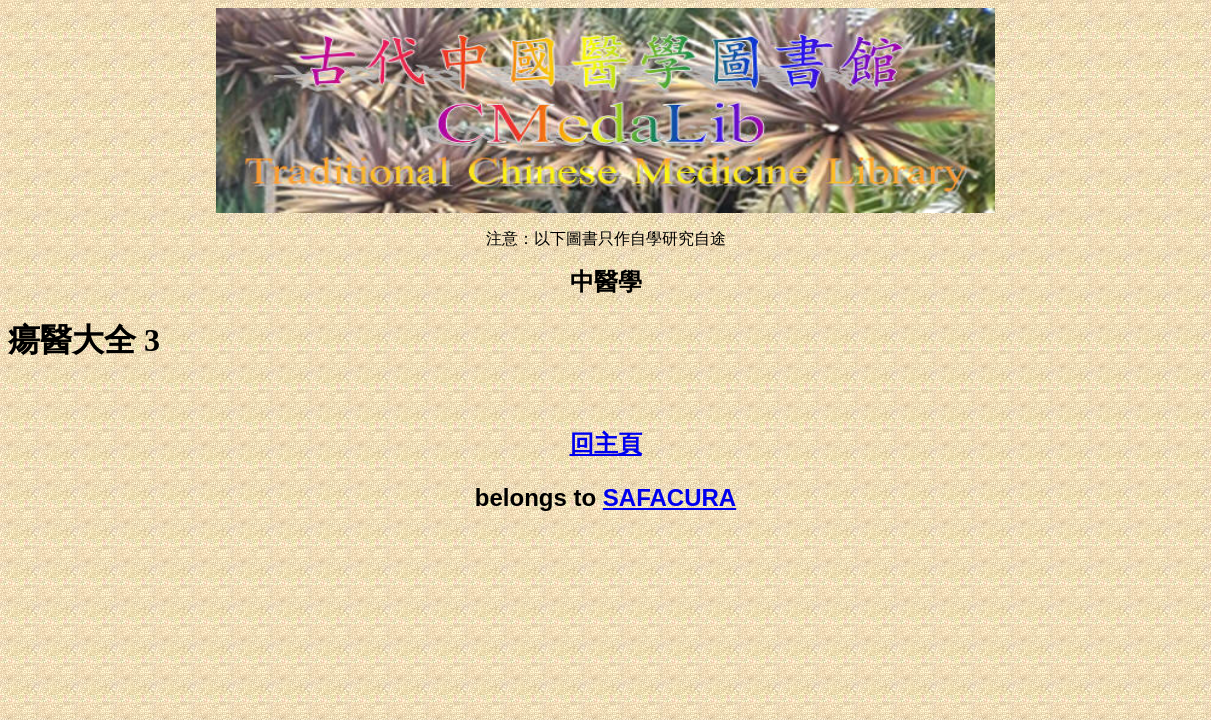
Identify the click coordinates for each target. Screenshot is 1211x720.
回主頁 (606, 444)
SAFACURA (669, 497)
